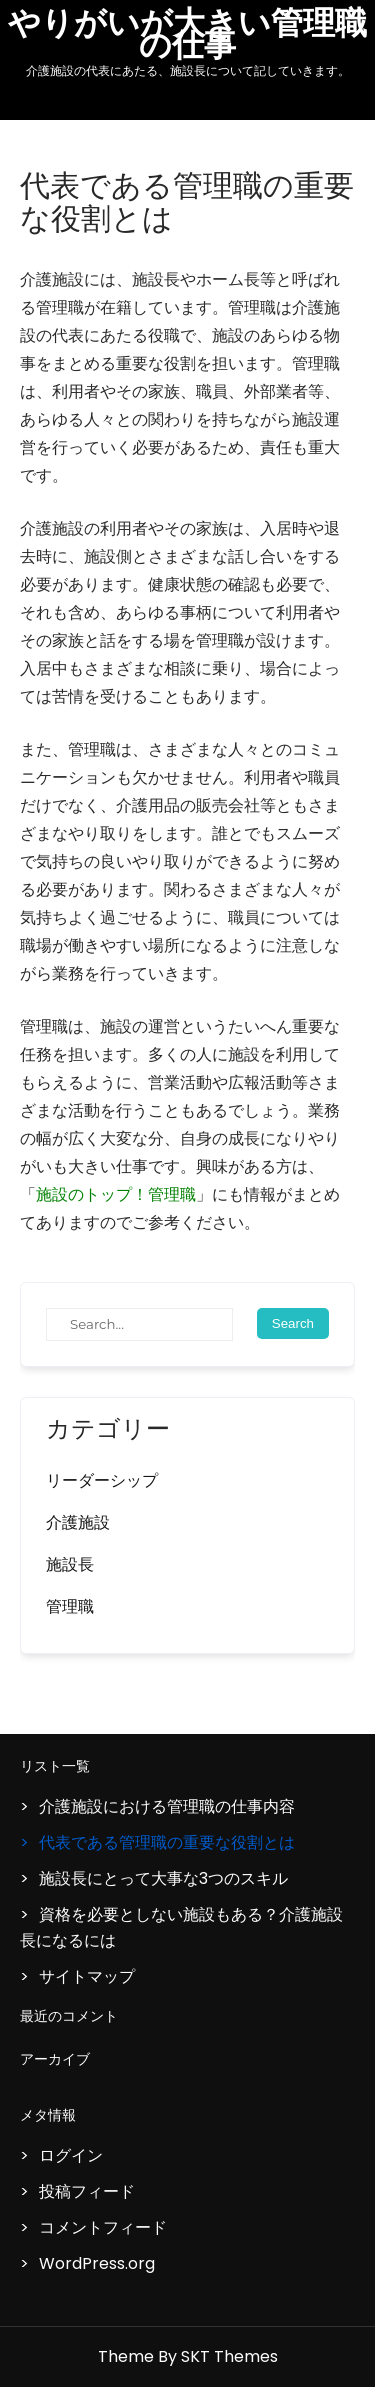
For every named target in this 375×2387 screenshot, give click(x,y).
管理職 (70, 1606)
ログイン (71, 2155)
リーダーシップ (102, 1480)
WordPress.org (97, 2263)
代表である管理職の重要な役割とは (167, 1842)
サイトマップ (87, 1976)
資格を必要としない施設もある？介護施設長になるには (181, 1927)
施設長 (70, 1564)
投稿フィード (87, 2191)
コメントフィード (103, 2227)
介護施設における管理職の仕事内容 (167, 1806)
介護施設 (78, 1522)
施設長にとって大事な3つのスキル (163, 1878)
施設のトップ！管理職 (116, 1194)
